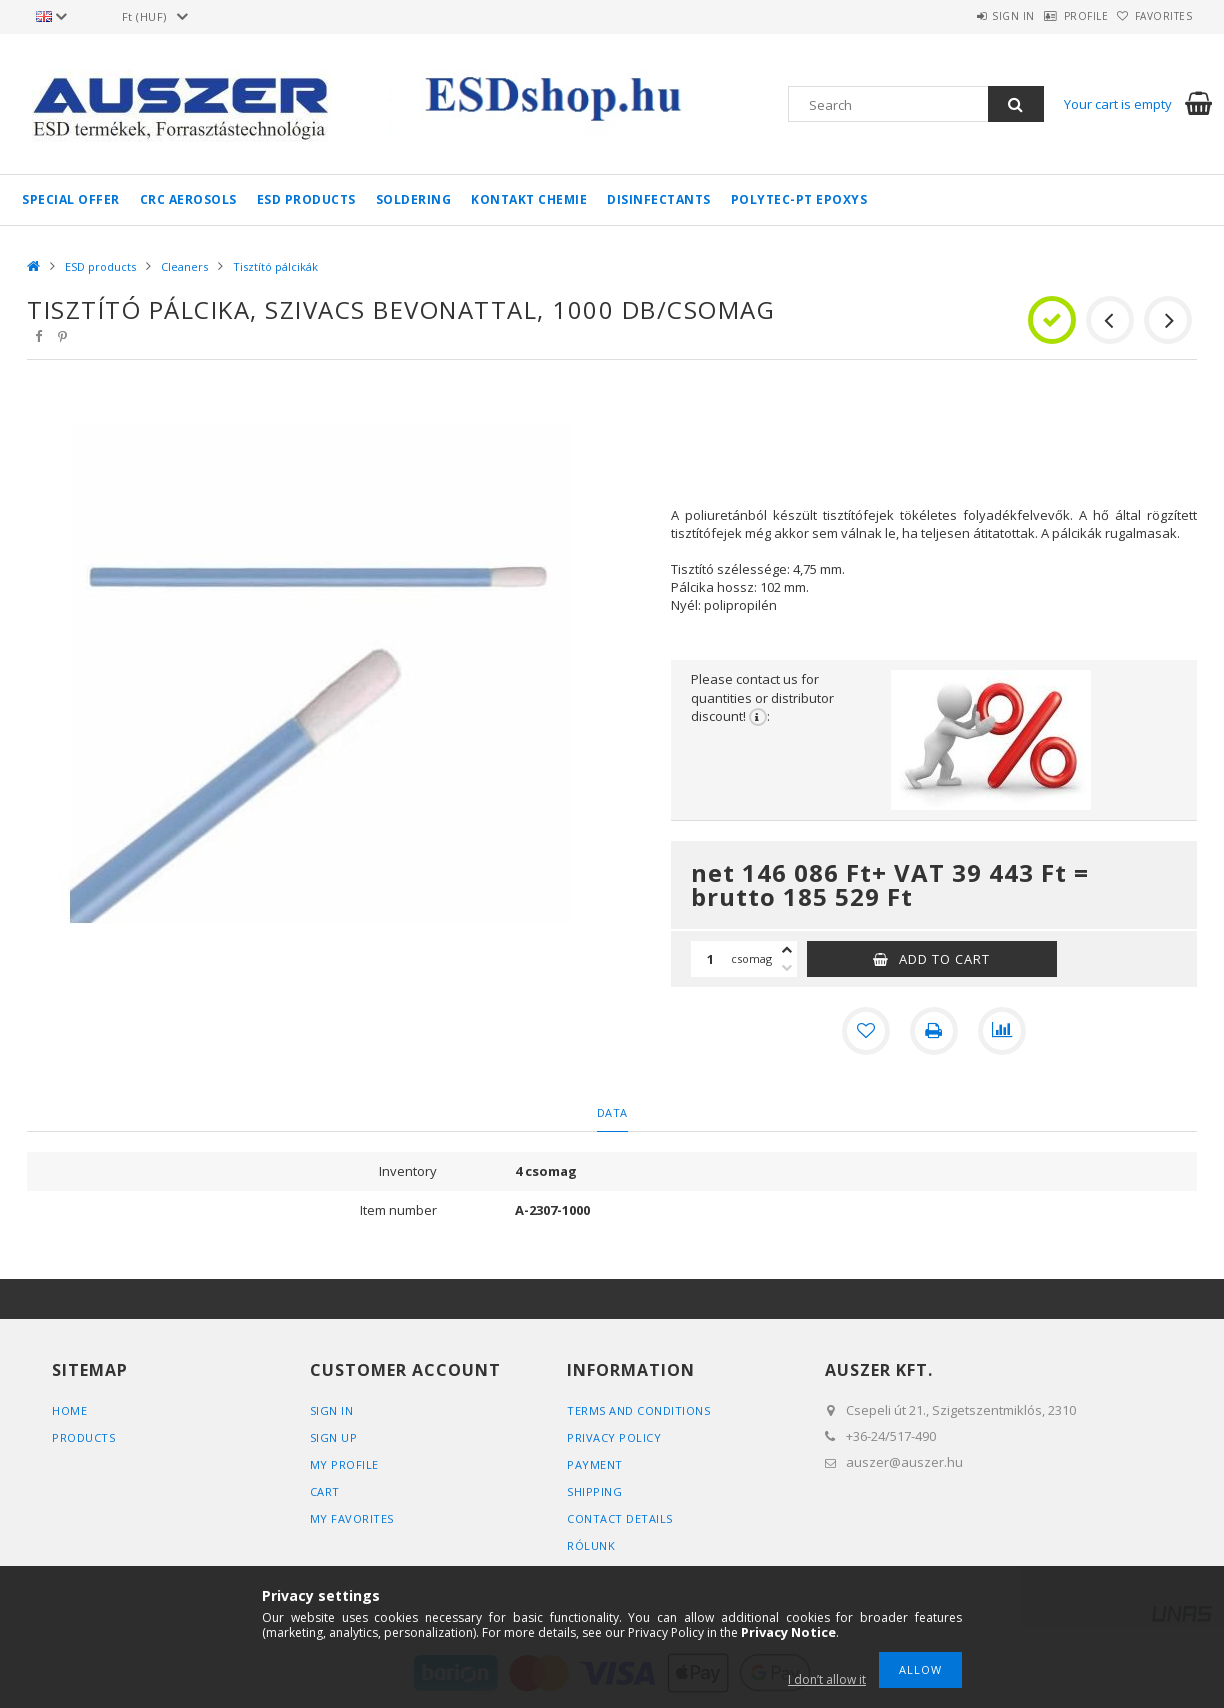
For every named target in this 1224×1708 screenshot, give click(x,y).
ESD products (306, 199)
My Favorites (352, 1518)
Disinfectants (659, 199)
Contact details (620, 1518)
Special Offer (71, 199)
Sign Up (334, 1437)
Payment (595, 1464)
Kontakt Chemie (529, 199)
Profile (1055, 16)
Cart (325, 1491)
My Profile (344, 1464)
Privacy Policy (614, 1437)
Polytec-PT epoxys (799, 199)
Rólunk (591, 1545)
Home (69, 1410)
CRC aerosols (188, 199)
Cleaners (184, 266)
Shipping (594, 1491)
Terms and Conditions (638, 1410)
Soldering (414, 199)
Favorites (1154, 16)
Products (83, 1437)
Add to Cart (944, 959)
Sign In (332, 1410)
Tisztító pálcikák (275, 266)
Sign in (962, 16)
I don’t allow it (827, 1679)
